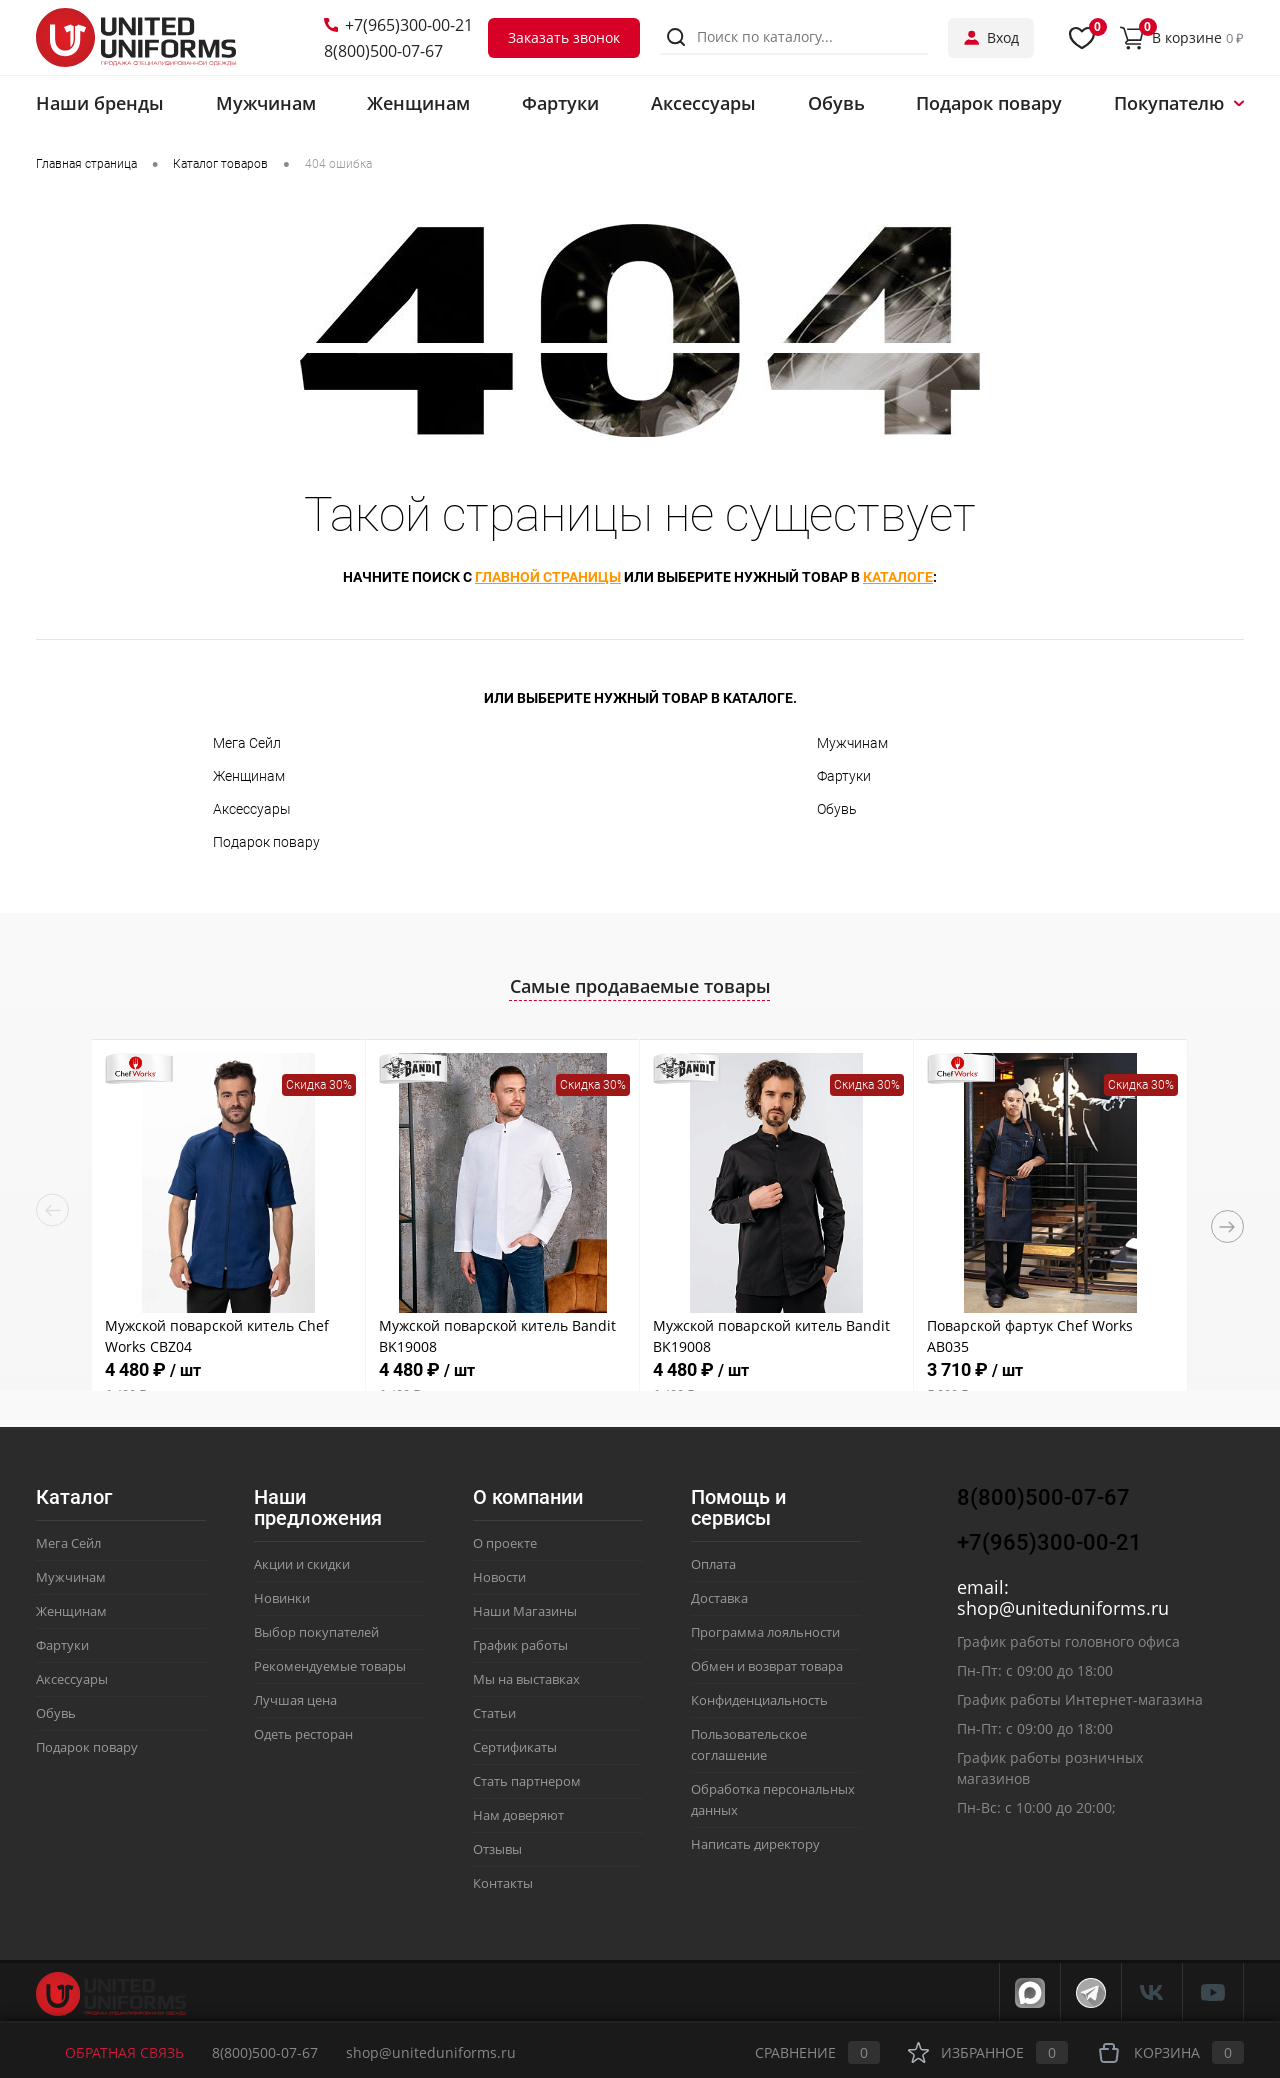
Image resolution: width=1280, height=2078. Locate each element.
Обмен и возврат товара (767, 1666)
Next (1227, 1226)
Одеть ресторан (303, 1734)
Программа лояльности (765, 1632)
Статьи (494, 1713)
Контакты (503, 1883)
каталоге (898, 577)
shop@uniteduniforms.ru (1063, 1608)
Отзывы (497, 1849)
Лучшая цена (295, 1700)
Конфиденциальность (759, 1700)
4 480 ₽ (228, 1381)
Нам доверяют (518, 1815)
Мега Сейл (247, 743)
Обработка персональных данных (773, 1799)
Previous (52, 1210)
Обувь (837, 809)
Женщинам (249, 776)
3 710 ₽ (1050, 1381)
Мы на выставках (526, 1679)
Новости (499, 1577)
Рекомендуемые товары (330, 1666)
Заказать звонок (564, 37)
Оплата (713, 1564)
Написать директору (755, 1844)
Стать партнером (527, 1781)
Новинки (282, 1598)
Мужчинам (852, 743)
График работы (520, 1645)
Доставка (719, 1598)
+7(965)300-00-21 (398, 25)
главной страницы (548, 577)
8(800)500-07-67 (383, 51)
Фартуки (844, 776)
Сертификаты (515, 1747)
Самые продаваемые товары (640, 986)
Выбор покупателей (316, 1632)
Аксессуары (252, 809)
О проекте (505, 1543)
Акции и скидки (302, 1564)
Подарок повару (266, 842)
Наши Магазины (525, 1611)
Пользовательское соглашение (749, 1744)
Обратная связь (110, 2052)
